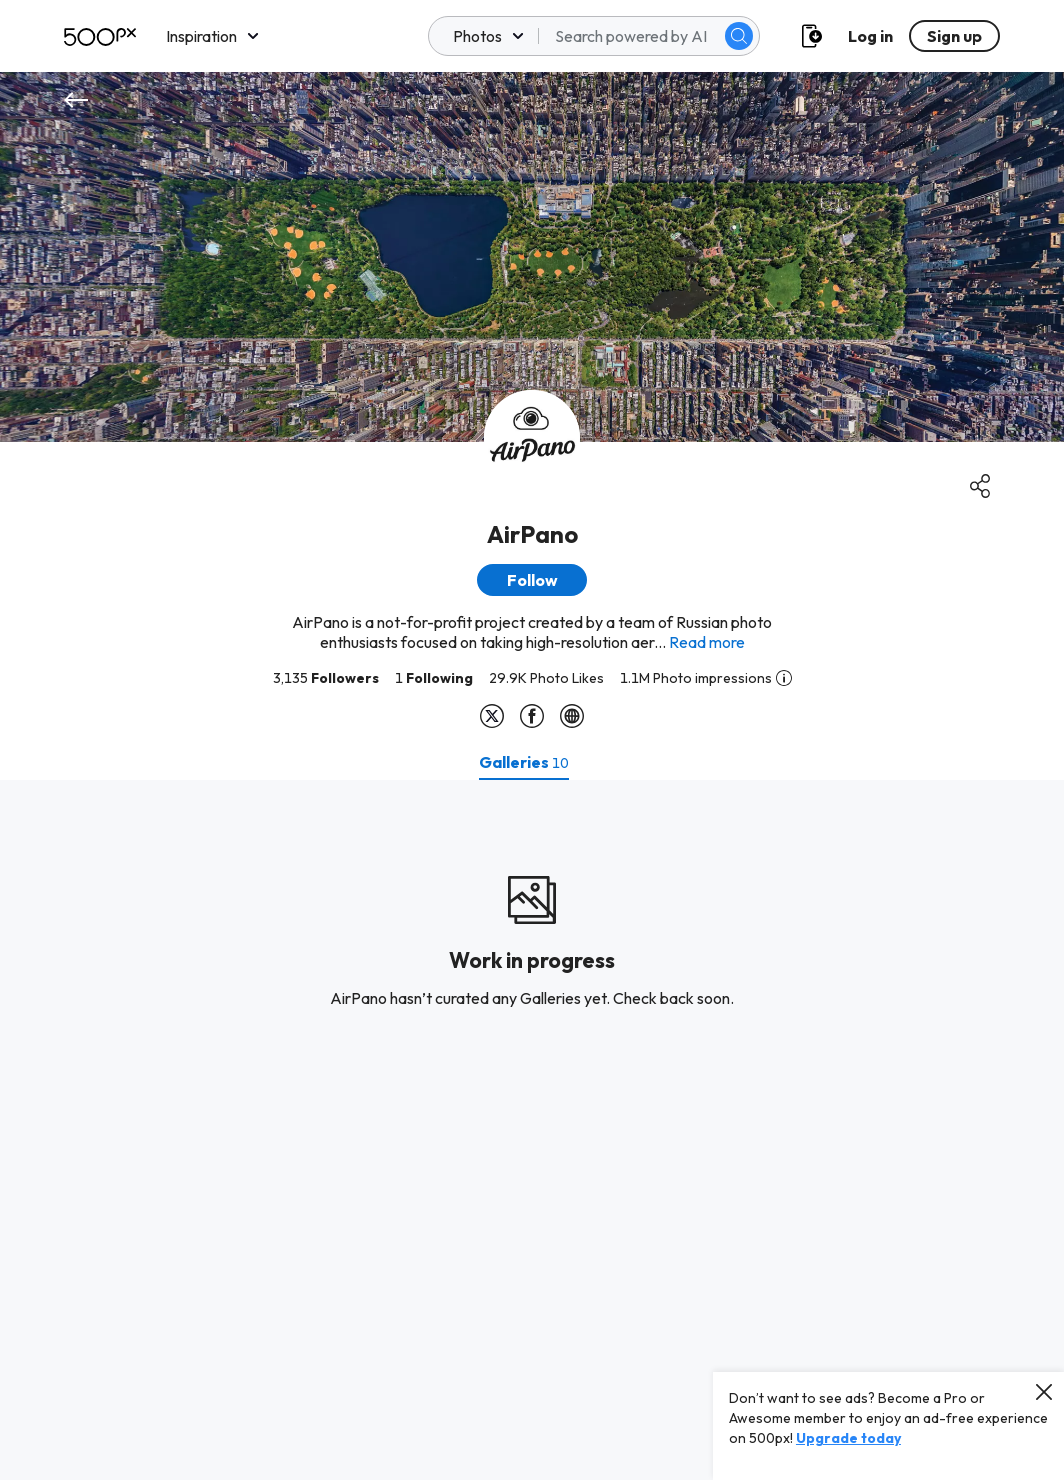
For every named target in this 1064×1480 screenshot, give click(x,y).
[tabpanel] (532, 1130)
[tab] (524, 762)
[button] (532, 580)
